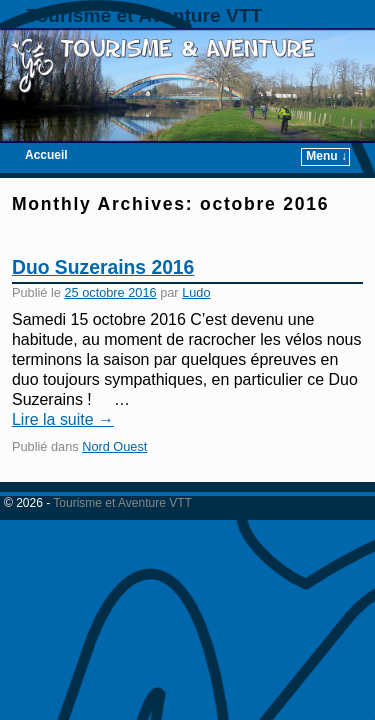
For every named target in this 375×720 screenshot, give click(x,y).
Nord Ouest (114, 446)
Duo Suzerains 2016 (103, 267)
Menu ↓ (326, 156)
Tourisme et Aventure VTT (144, 15)
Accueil (46, 155)
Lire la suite (63, 419)
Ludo (196, 292)
